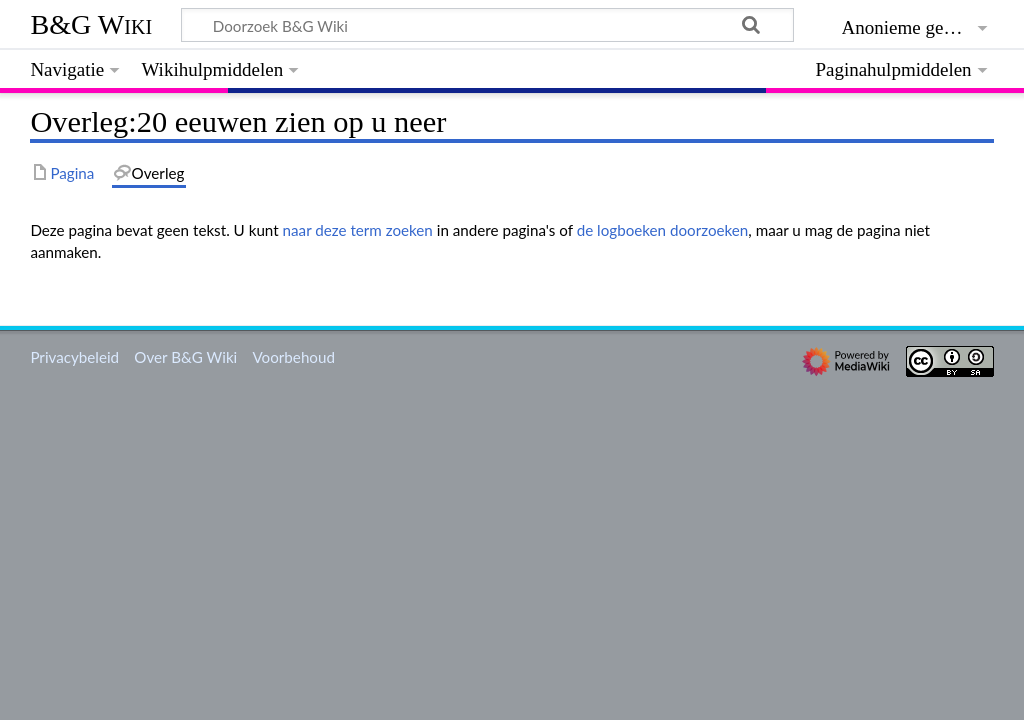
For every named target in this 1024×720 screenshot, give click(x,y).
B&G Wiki (91, 24)
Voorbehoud (293, 357)
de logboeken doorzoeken (663, 230)
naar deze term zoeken (358, 230)
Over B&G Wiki (185, 357)
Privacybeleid (74, 357)
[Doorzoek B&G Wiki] (487, 25)
